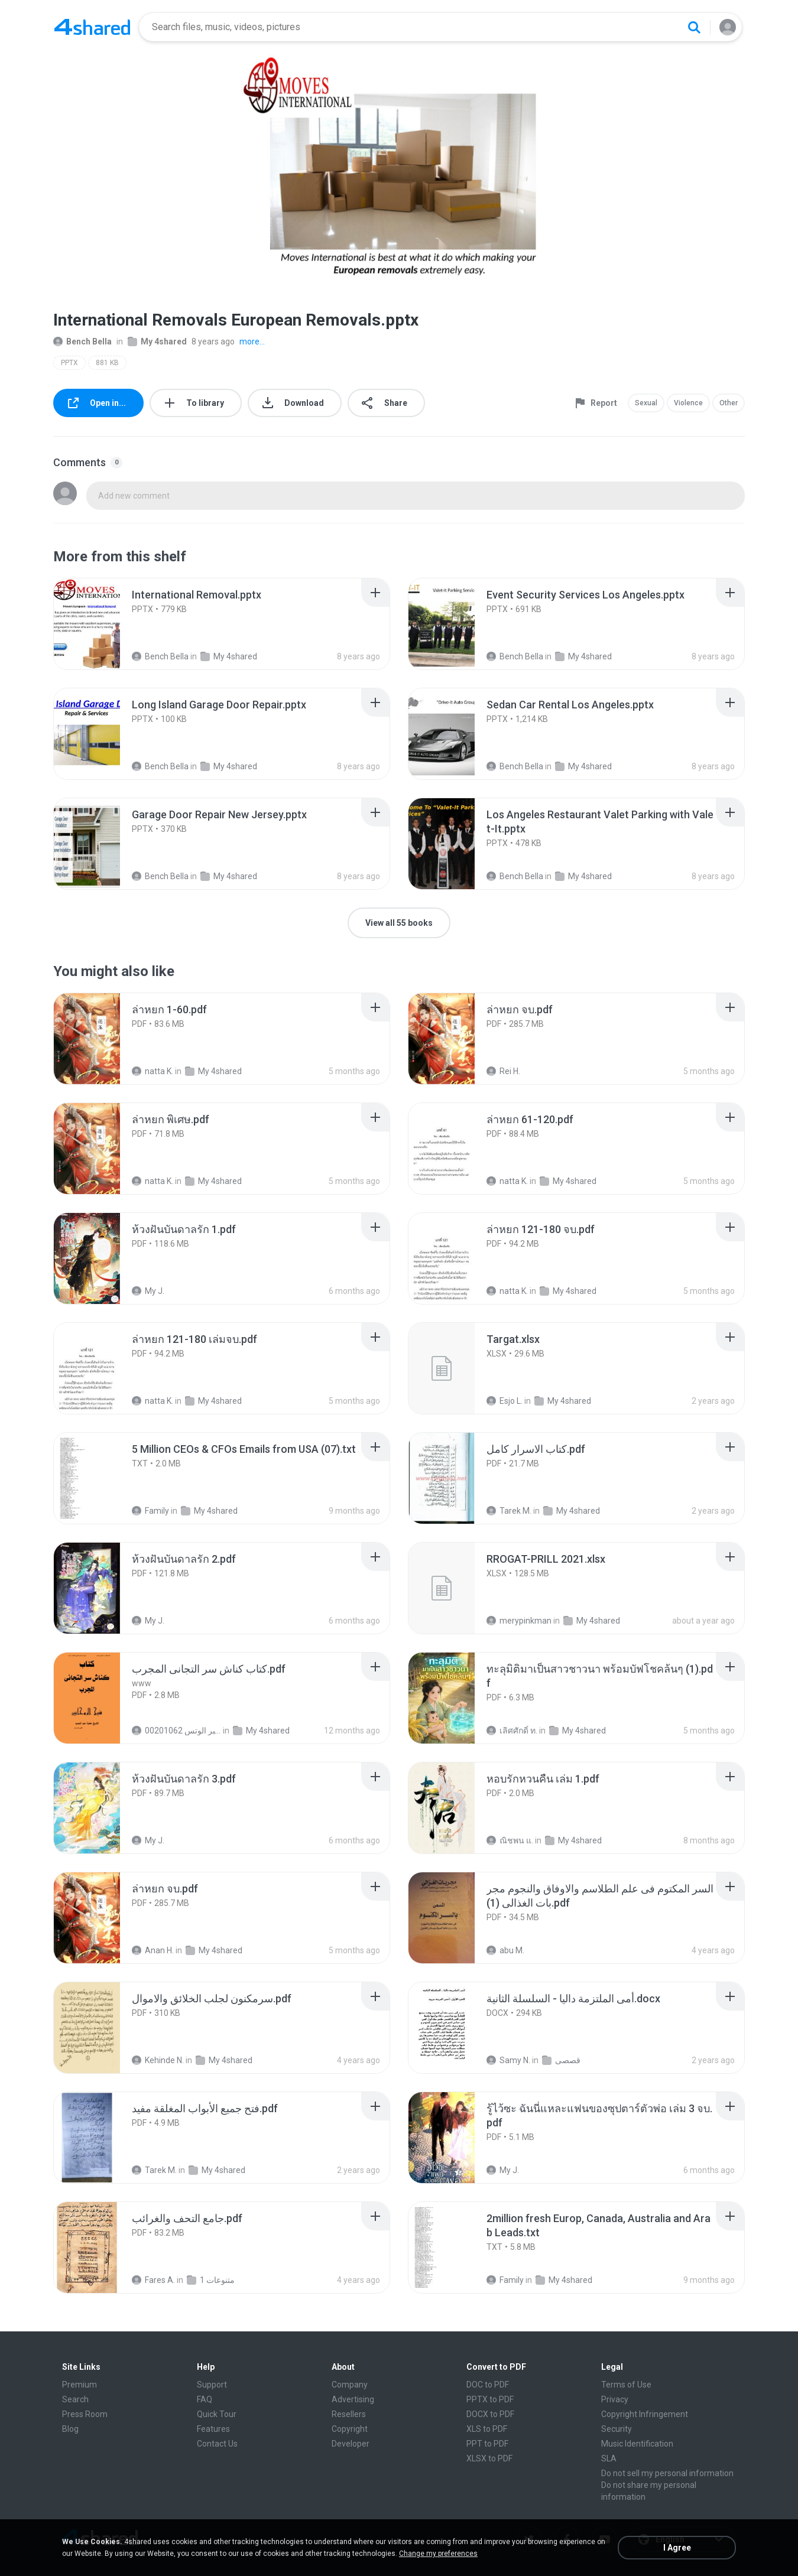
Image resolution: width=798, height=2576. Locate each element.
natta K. (152, 1071)
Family (150, 1510)
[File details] (100, 623)
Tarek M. (508, 1510)
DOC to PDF (487, 2384)
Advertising (353, 2399)
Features (213, 2429)
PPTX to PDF (490, 2399)
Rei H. (503, 1071)
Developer (350, 2443)
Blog (70, 2429)
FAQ (204, 2399)
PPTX (69, 363)
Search (75, 2399)
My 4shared (157, 341)
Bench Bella (82, 341)
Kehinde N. (158, 2060)
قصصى (561, 2060)
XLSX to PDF (489, 2458)
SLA (609, 2458)
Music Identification (637, 2443)
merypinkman (519, 1620)
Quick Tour (216, 2414)
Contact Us (217, 2443)
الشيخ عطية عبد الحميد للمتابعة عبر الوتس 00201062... (176, 1730)
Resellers (349, 2414)
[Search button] (694, 27)
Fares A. (153, 2280)
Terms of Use (626, 2384)
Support (212, 2384)
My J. (148, 1291)
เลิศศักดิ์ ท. (511, 1730)
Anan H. (153, 1950)
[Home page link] (92, 27)
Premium (79, 2384)
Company (350, 2384)
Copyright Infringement (644, 2414)
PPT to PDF (487, 2443)
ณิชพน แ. (509, 1840)
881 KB (107, 363)
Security (616, 2429)
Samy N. (508, 2060)
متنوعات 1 (211, 2280)
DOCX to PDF (490, 2414)
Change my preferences (438, 2553)
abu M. (505, 1950)
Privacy (614, 2399)
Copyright (350, 2429)
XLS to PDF (486, 2429)
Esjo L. (504, 1401)
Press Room (85, 2414)
